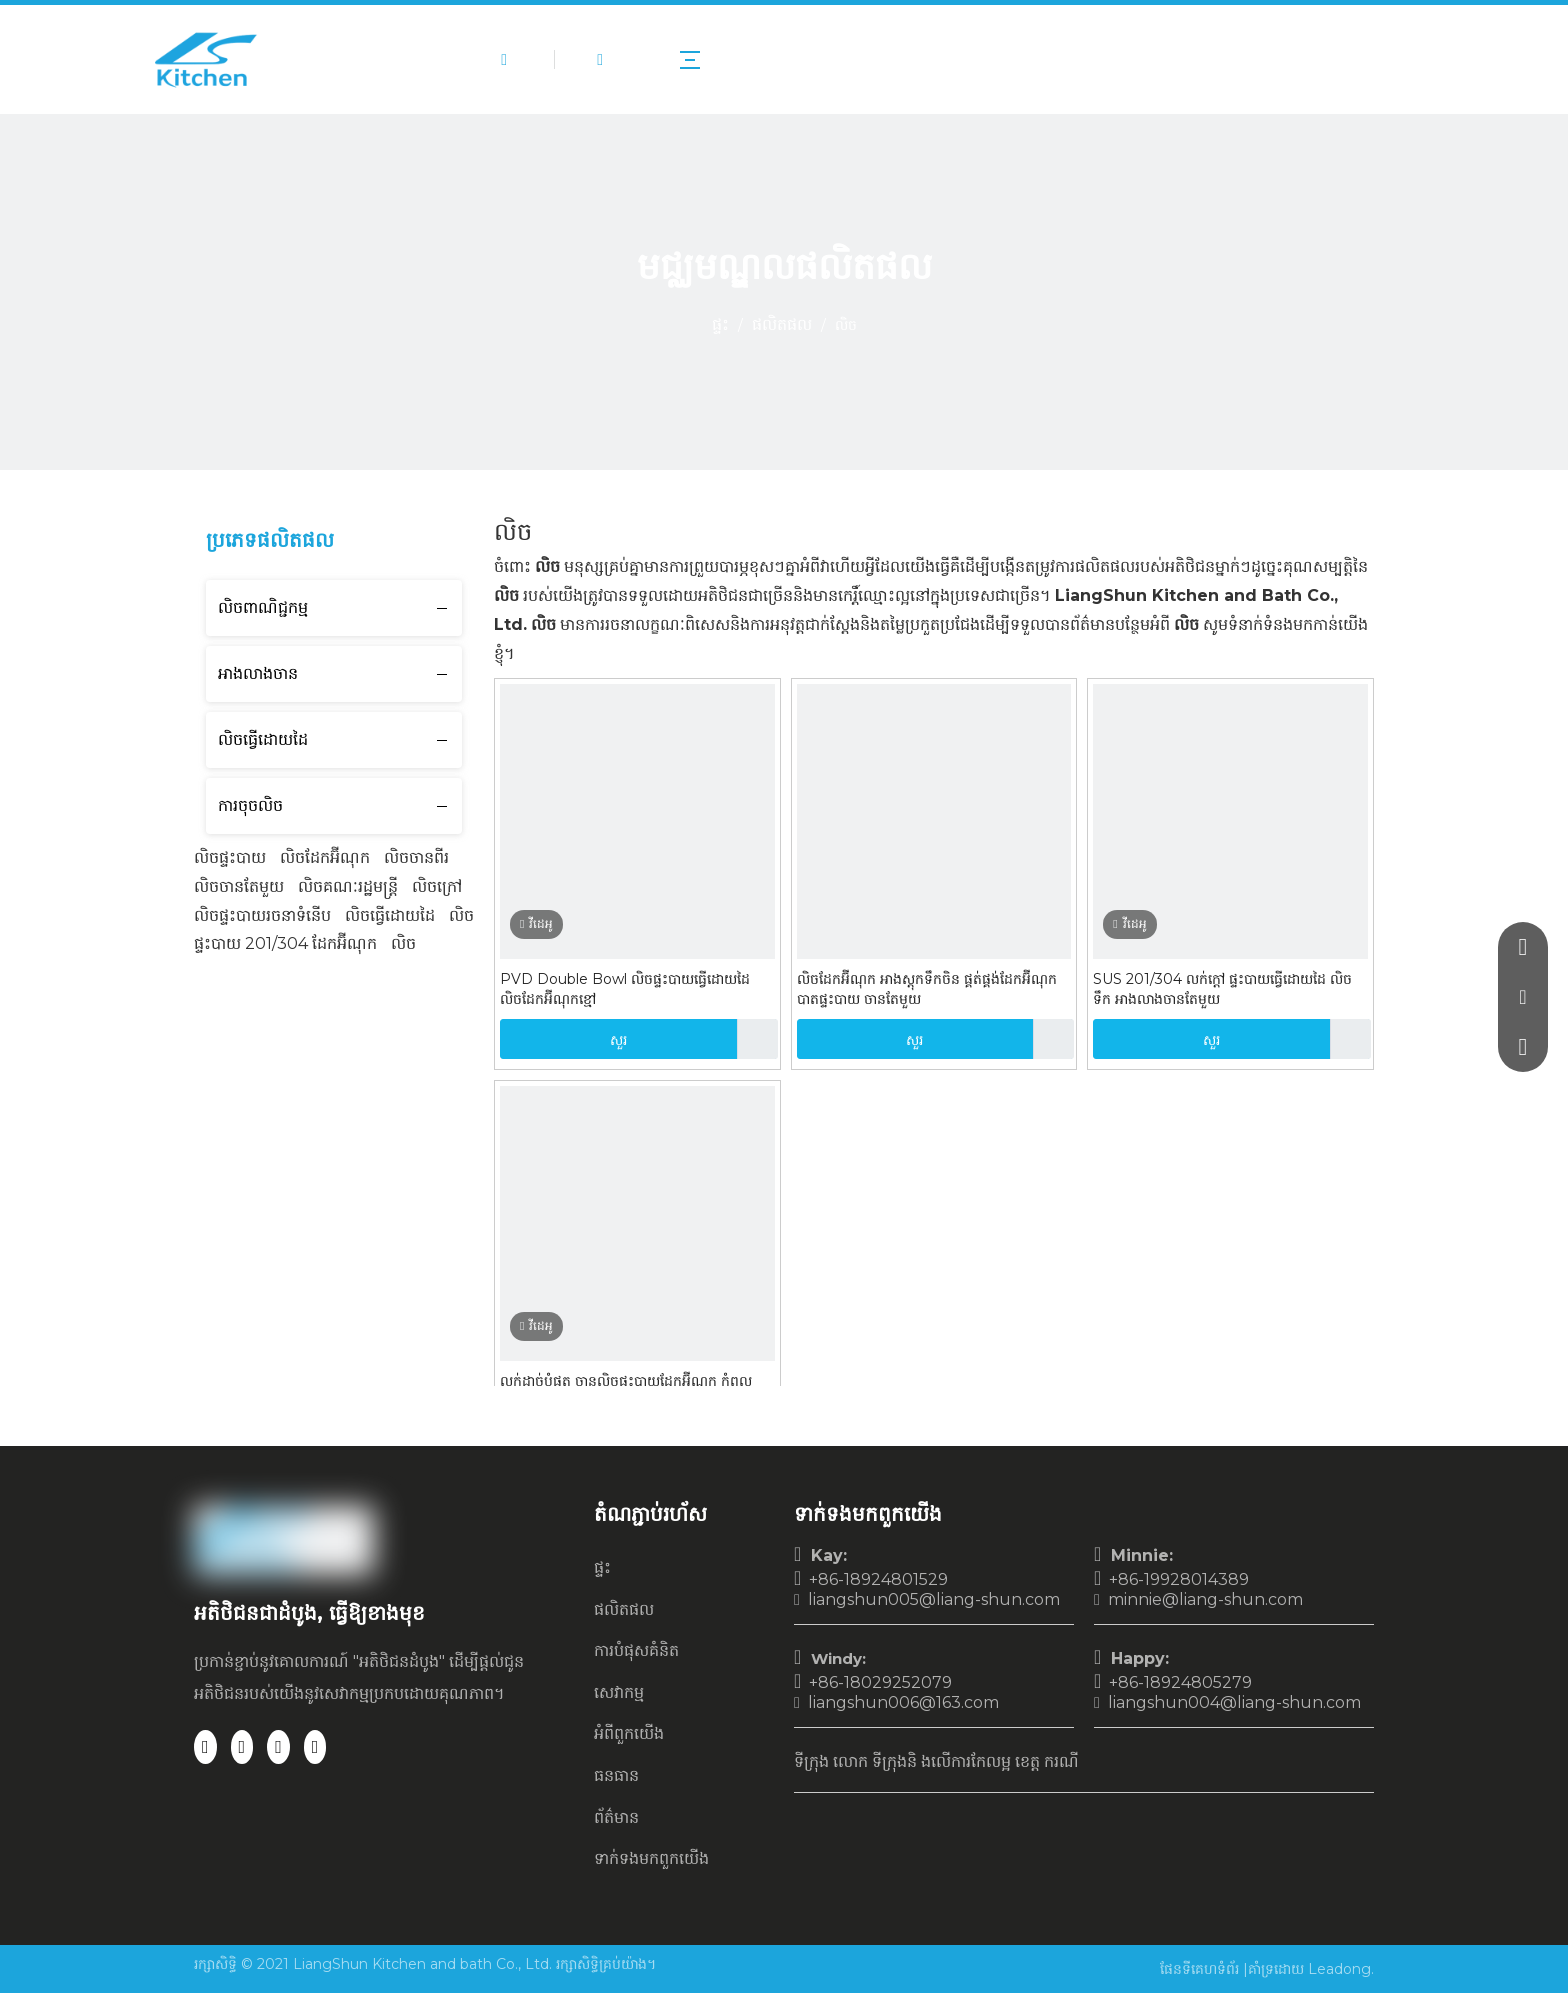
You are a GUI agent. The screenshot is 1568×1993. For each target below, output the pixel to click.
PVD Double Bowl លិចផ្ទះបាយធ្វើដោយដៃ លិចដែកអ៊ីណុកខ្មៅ (625, 989)
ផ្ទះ (602, 1567)
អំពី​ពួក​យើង (629, 1733)
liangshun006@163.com (903, 1702)
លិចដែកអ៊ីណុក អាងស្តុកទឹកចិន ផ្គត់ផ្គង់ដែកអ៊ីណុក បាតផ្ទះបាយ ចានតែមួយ (927, 989)
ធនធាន (616, 1775)
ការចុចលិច (250, 805)
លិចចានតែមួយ (239, 886)
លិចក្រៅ (437, 886)
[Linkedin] (242, 1747)
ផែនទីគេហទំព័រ (1201, 1969)
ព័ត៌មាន (616, 1817)
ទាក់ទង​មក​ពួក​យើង (651, 1858)
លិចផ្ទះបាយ (230, 857)
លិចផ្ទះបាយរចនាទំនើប (262, 915)
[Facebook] (205, 1747)
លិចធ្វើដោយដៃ (263, 739)
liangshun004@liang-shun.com (1234, 1702)
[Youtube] (315, 1747)
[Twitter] (278, 1747)
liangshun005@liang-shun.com (934, 1599)
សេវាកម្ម (619, 1692)
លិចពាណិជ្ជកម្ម (263, 607)
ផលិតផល (624, 1609)
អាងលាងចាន (258, 673)
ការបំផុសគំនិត (636, 1650)
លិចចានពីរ (416, 857)
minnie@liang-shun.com (1205, 1599)
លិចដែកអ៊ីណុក (325, 857)
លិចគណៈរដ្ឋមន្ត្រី (348, 886)
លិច (403, 943)
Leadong (1339, 1969)
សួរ (563, 1039)
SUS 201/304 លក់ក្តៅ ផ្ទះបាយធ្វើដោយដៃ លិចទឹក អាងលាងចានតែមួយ (1222, 989)
